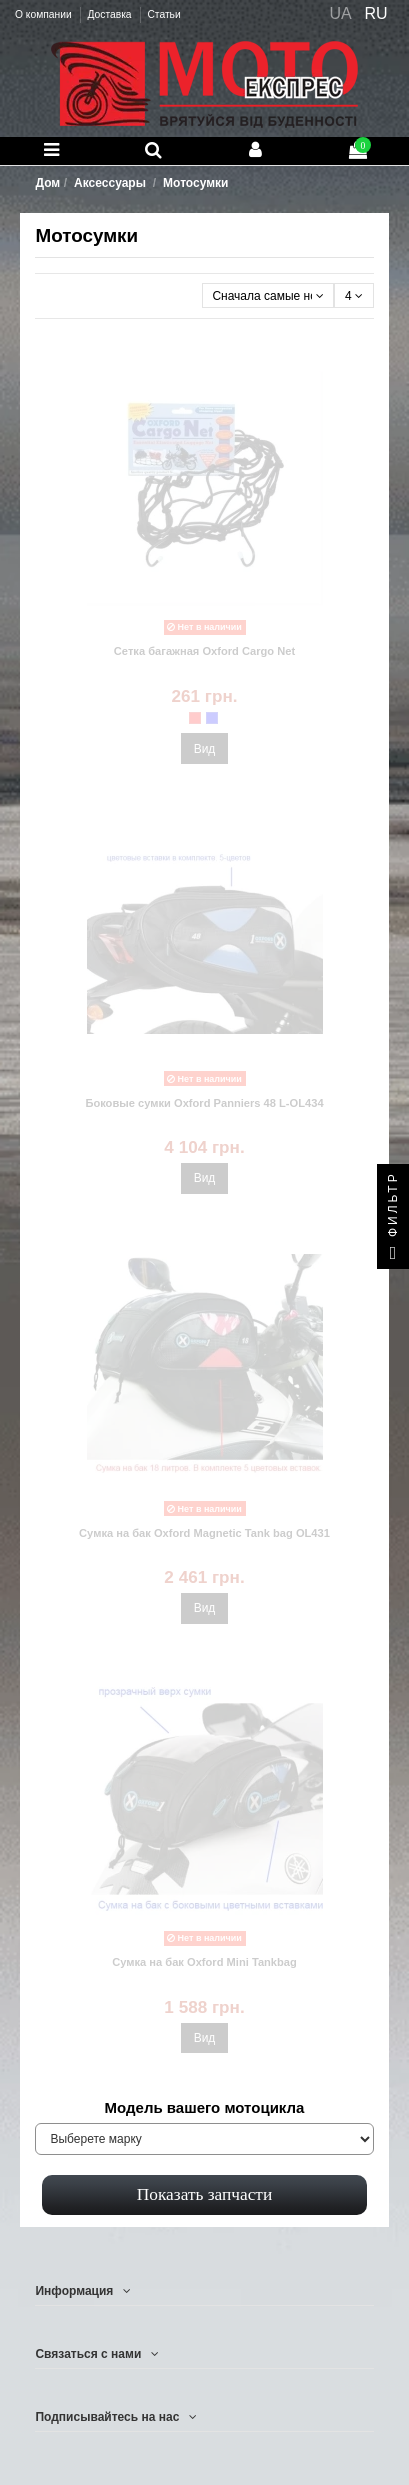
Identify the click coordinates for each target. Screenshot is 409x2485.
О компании (44, 14)
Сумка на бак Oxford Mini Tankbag (204, 1962)
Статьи (163, 14)
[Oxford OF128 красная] (195, 718)
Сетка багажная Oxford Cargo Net (204, 651)
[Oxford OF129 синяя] (212, 718)
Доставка (110, 14)
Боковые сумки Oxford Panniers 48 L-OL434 (204, 1103)
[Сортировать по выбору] (268, 295)
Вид (205, 749)
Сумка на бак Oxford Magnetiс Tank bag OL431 (204, 1533)
